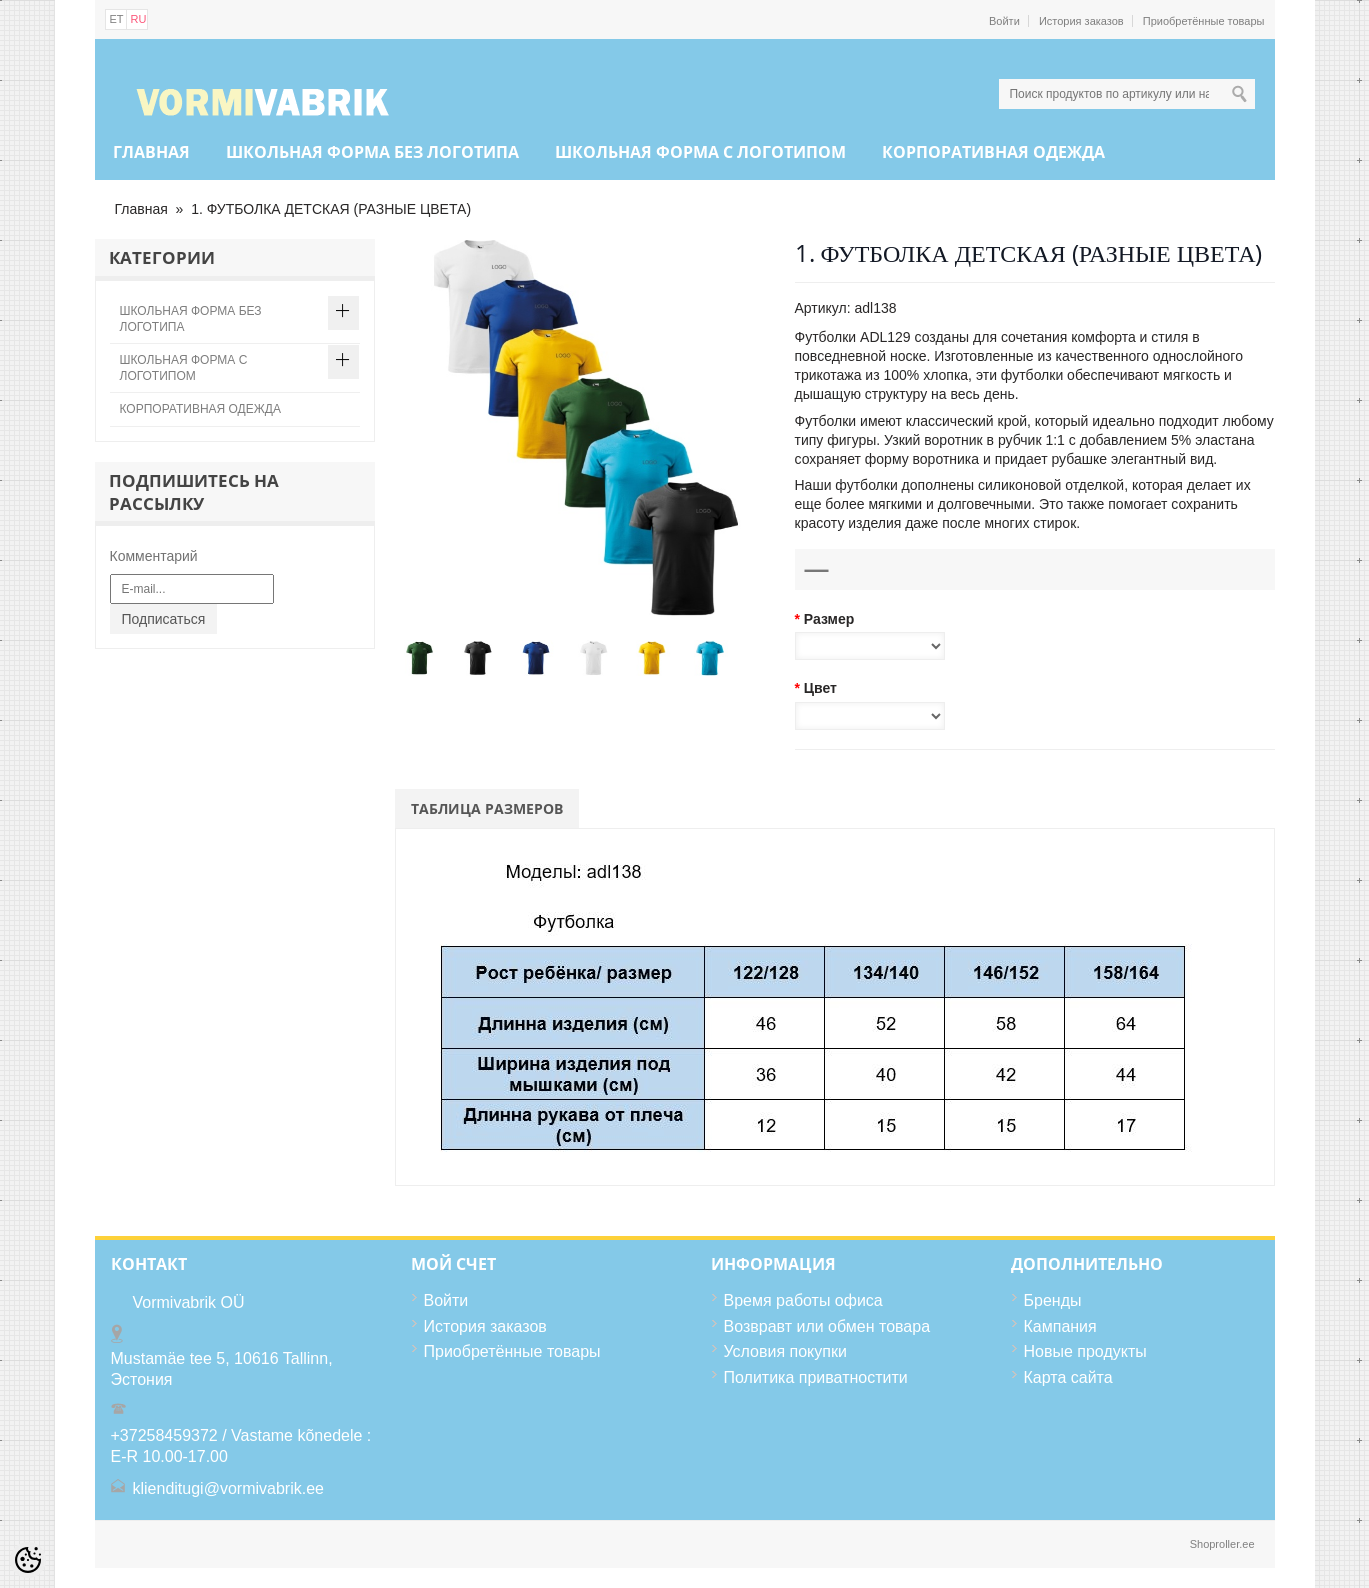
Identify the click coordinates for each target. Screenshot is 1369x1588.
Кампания (1060, 1326)
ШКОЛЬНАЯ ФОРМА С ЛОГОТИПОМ (700, 152)
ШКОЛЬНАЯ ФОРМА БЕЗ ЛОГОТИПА (372, 152)
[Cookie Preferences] (28, 1560)
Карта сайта (1068, 1377)
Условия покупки (785, 1351)
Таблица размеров (487, 808)
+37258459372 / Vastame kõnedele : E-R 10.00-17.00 (241, 1446)
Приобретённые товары (1204, 21)
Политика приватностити (816, 1377)
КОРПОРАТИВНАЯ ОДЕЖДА (993, 152)
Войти (1004, 21)
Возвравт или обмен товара (827, 1326)
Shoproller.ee (1222, 1544)
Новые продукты (1085, 1351)
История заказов (1081, 21)
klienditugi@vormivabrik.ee (228, 1488)
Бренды (1053, 1300)
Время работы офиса (803, 1300)
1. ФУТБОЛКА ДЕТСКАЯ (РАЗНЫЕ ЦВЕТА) (331, 209)
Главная (151, 152)
